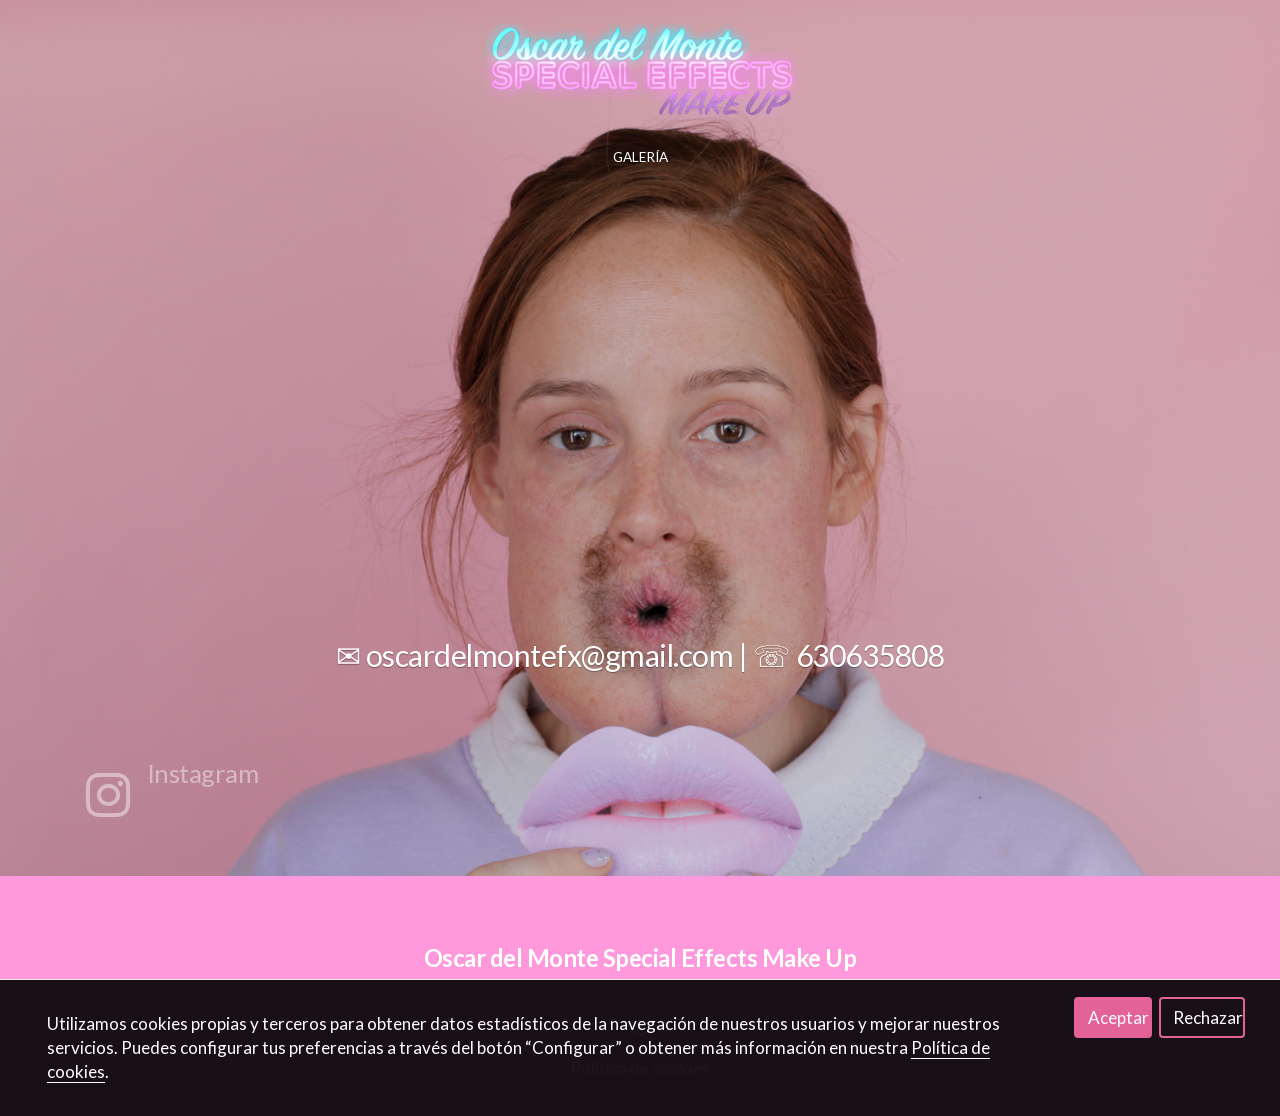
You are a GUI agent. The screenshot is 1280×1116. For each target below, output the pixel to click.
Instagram (203, 773)
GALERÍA (640, 157)
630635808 (870, 655)
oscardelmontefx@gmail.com (550, 655)
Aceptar (1118, 1017)
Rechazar (1208, 1017)
